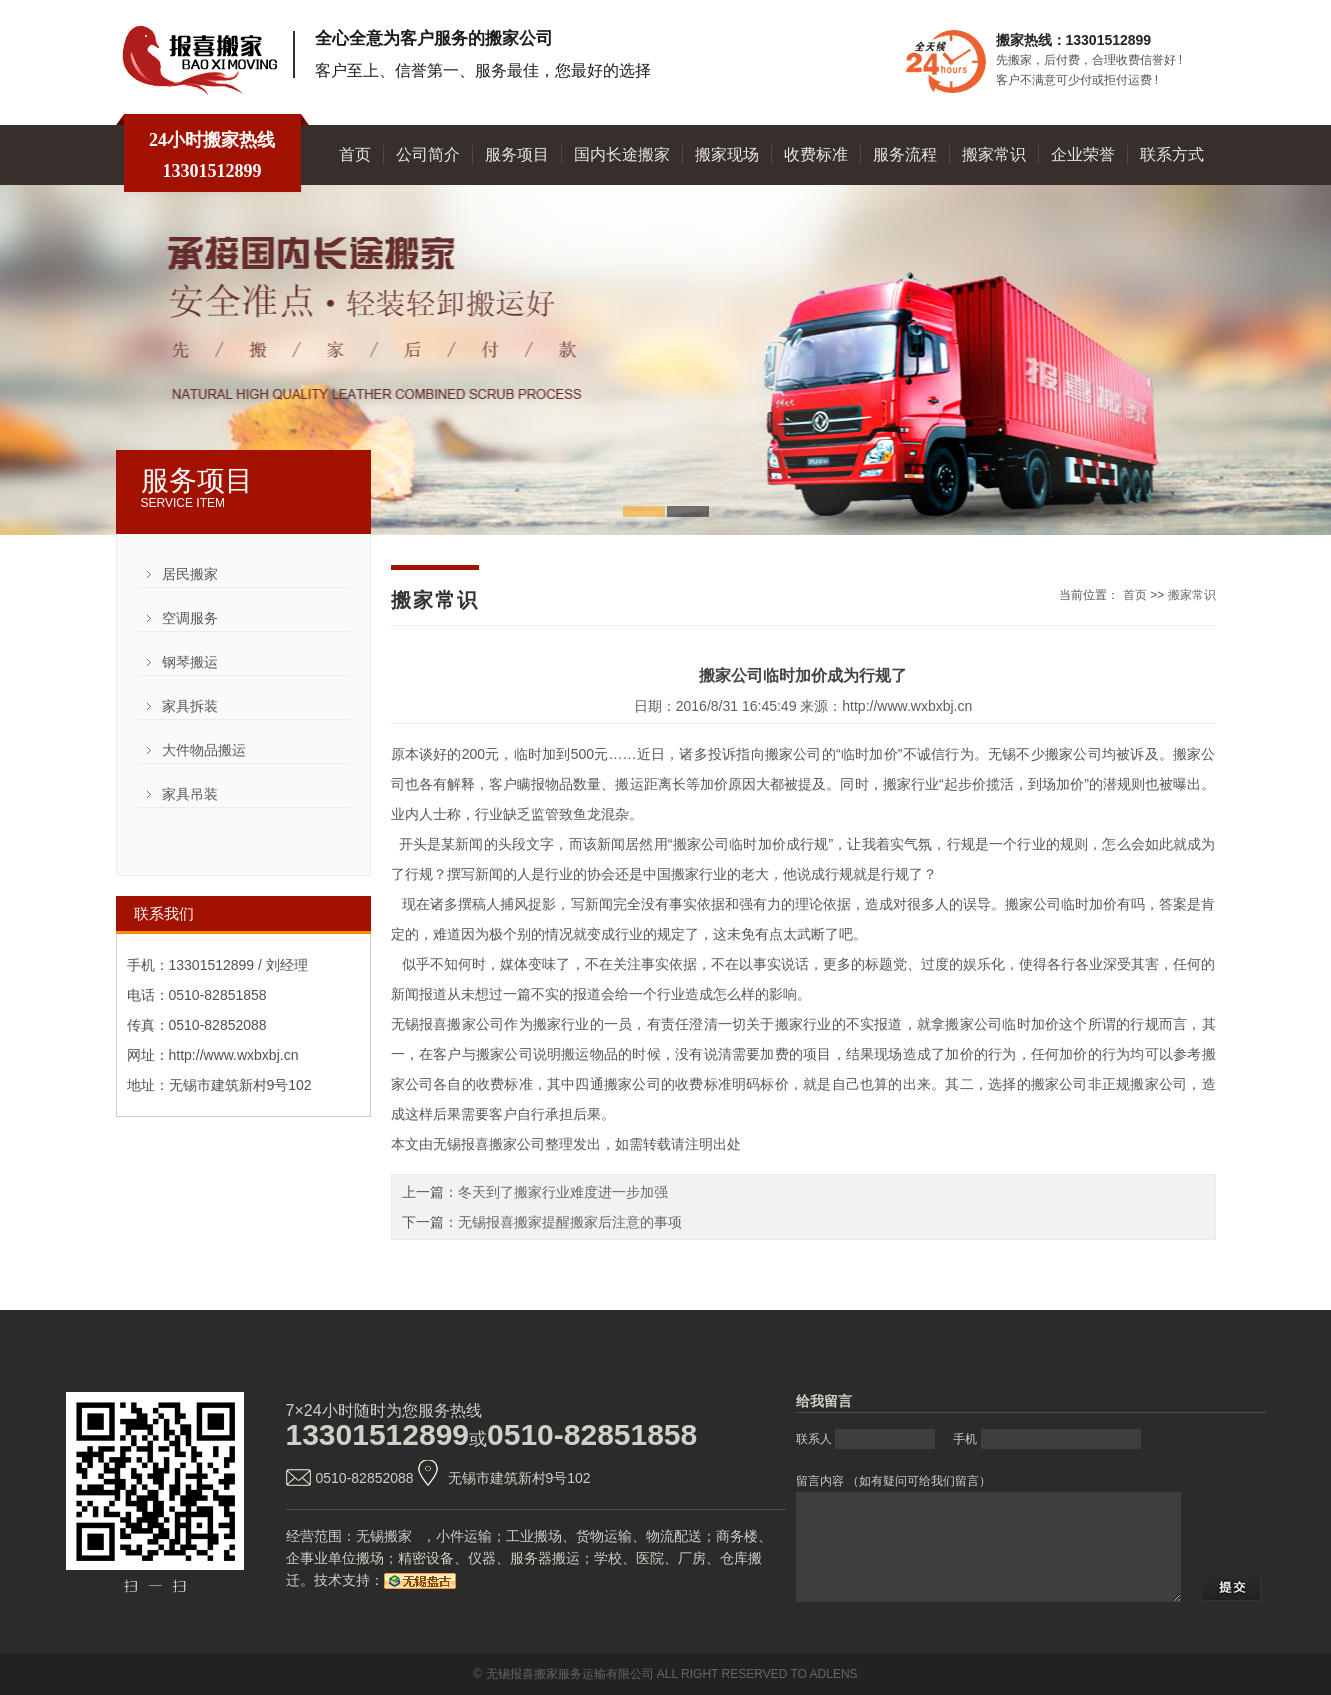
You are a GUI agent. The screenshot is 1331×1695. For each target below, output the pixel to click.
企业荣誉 (1083, 154)
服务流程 (905, 154)
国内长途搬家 (622, 154)
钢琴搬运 (190, 662)
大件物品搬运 (204, 750)
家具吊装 (190, 794)
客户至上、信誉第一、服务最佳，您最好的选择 (483, 70)
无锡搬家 (384, 1536)
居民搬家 (190, 574)
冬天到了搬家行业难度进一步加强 (563, 1192)
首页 (355, 154)
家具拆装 (190, 706)
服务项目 (517, 154)
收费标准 (816, 154)
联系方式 (1172, 154)
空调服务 (190, 618)
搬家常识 (994, 154)
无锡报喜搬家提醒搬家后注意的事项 (570, 1222)
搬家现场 (727, 154)
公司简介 (428, 154)
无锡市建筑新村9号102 (519, 1478)
